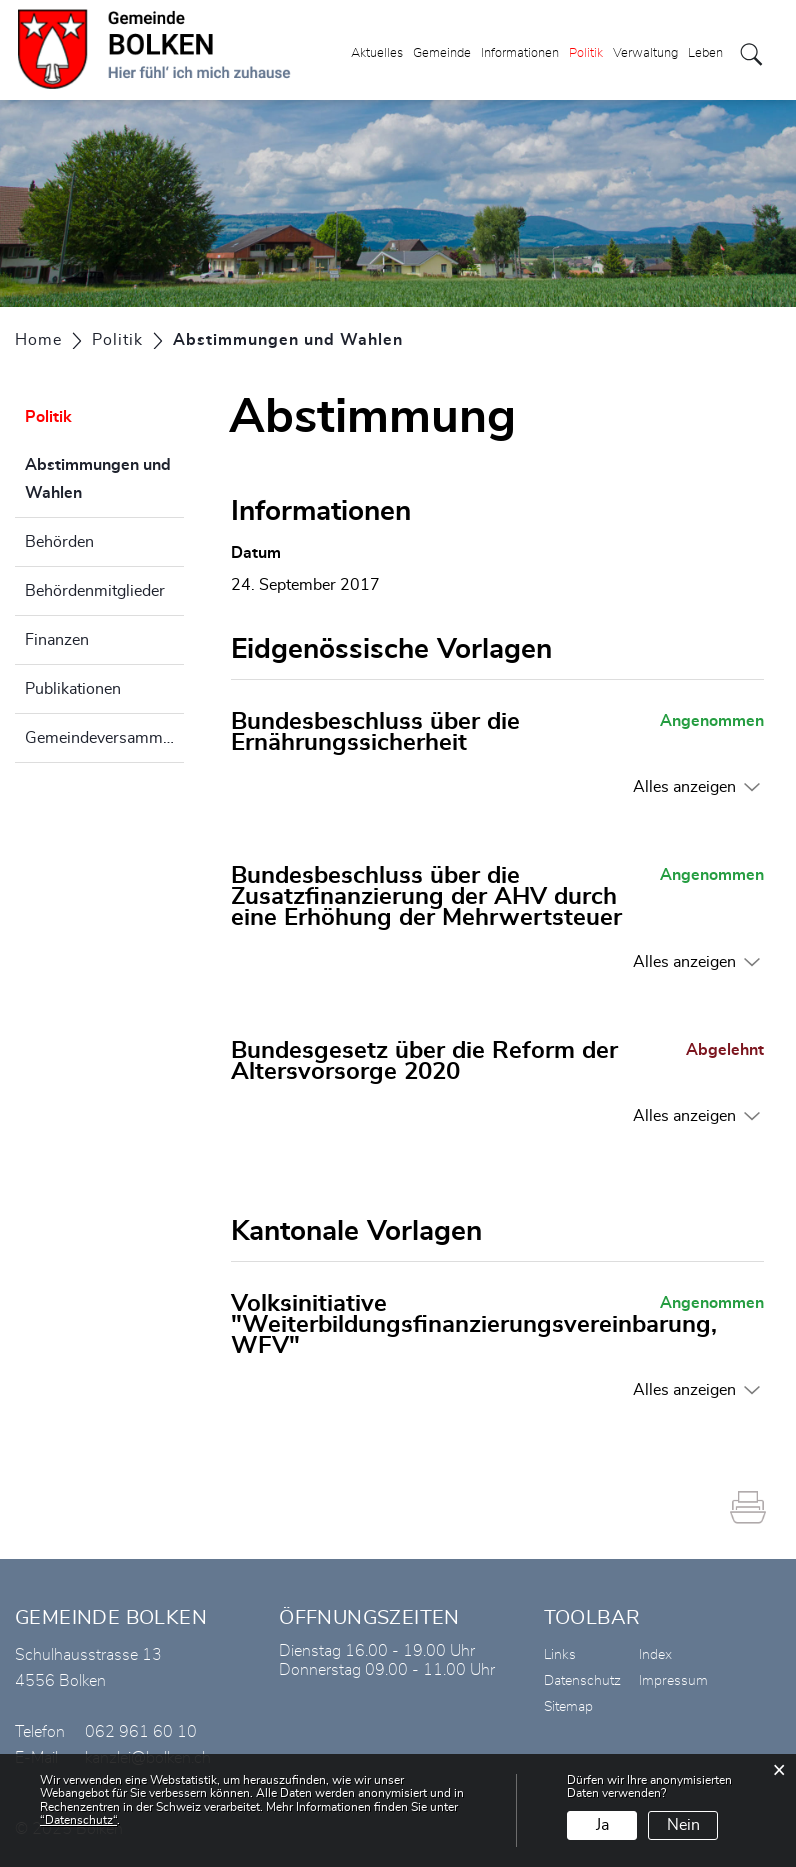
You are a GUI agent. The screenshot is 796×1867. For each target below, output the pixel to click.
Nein (683, 1825)
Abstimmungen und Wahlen (103, 479)
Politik (586, 53)
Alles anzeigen (684, 787)
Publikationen (73, 689)
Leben (705, 53)
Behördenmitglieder (95, 591)
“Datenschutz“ (78, 1820)
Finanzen (57, 640)
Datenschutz (582, 1681)
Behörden (59, 542)
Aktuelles (377, 53)
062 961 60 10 (141, 1732)
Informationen (520, 53)
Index (655, 1655)
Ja (602, 1825)
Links (560, 1655)
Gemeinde (442, 53)
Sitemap (568, 1707)
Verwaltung (645, 53)
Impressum (673, 1681)
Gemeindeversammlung (104, 738)
